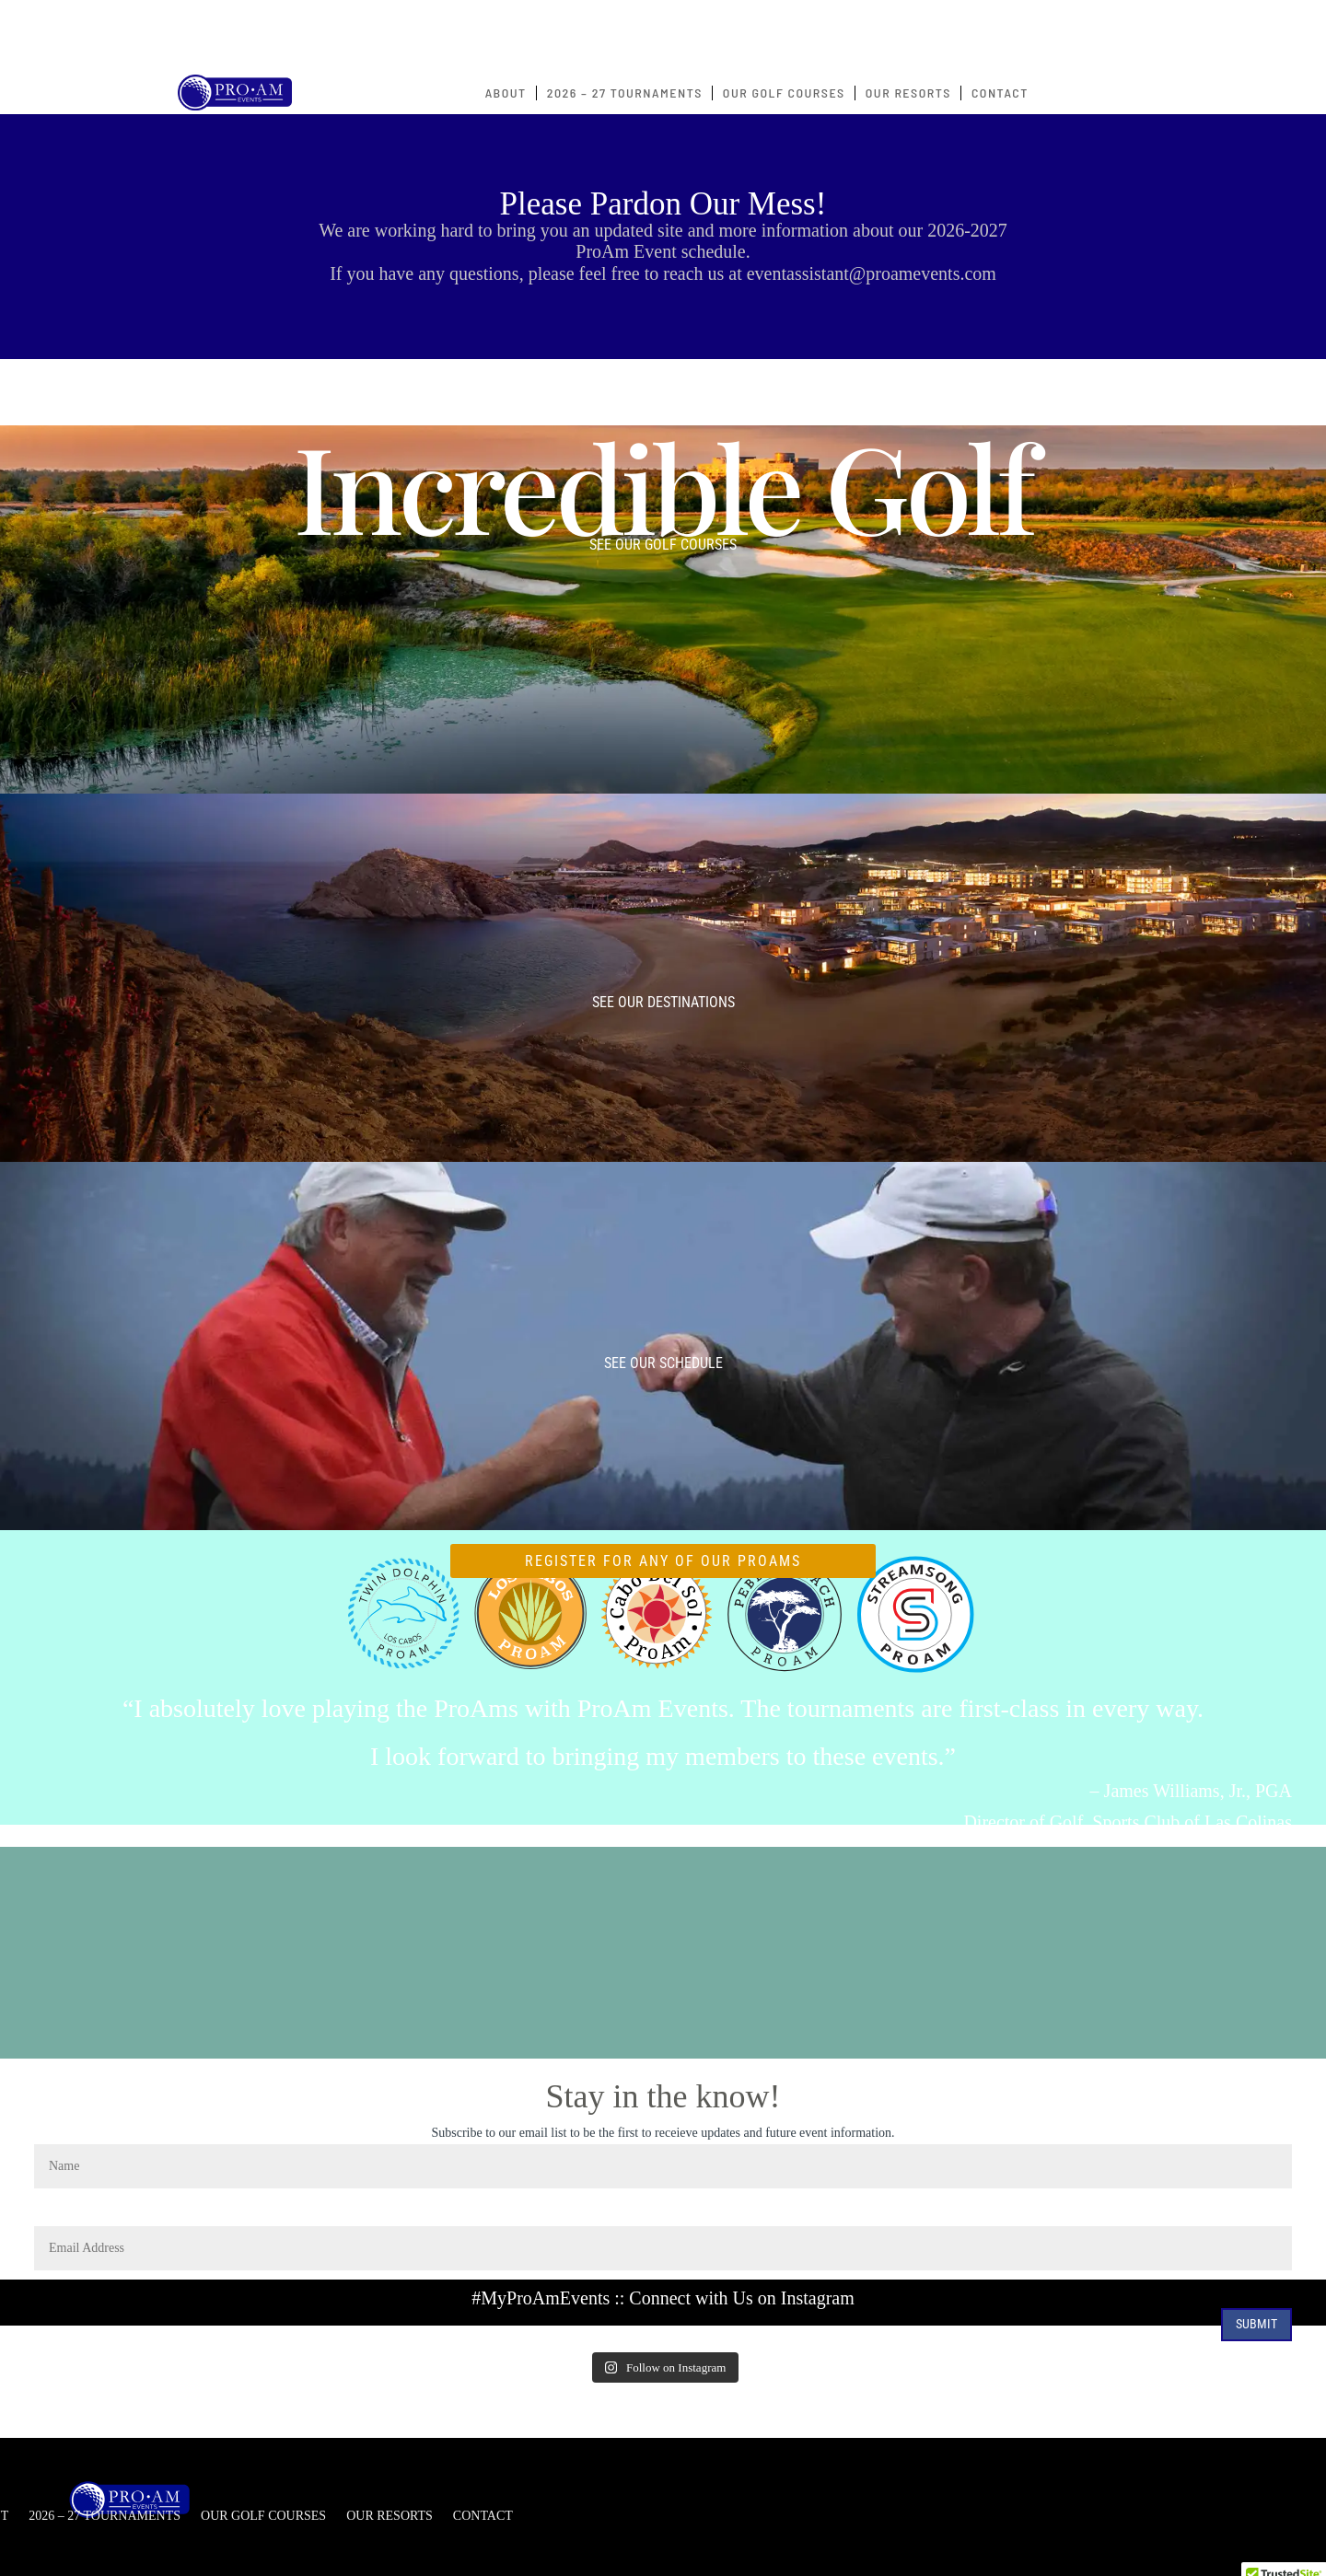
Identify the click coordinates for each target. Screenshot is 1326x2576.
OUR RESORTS (908, 92)
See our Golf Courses (663, 544)
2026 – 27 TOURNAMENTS (625, 92)
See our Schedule (663, 1363)
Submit (1256, 2323)
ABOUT (506, 92)
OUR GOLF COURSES (784, 92)
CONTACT (1000, 92)
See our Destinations (663, 1002)
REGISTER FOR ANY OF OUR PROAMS (663, 1561)
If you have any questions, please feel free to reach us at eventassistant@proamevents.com (663, 273)
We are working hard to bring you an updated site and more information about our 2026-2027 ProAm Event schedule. (663, 241)
